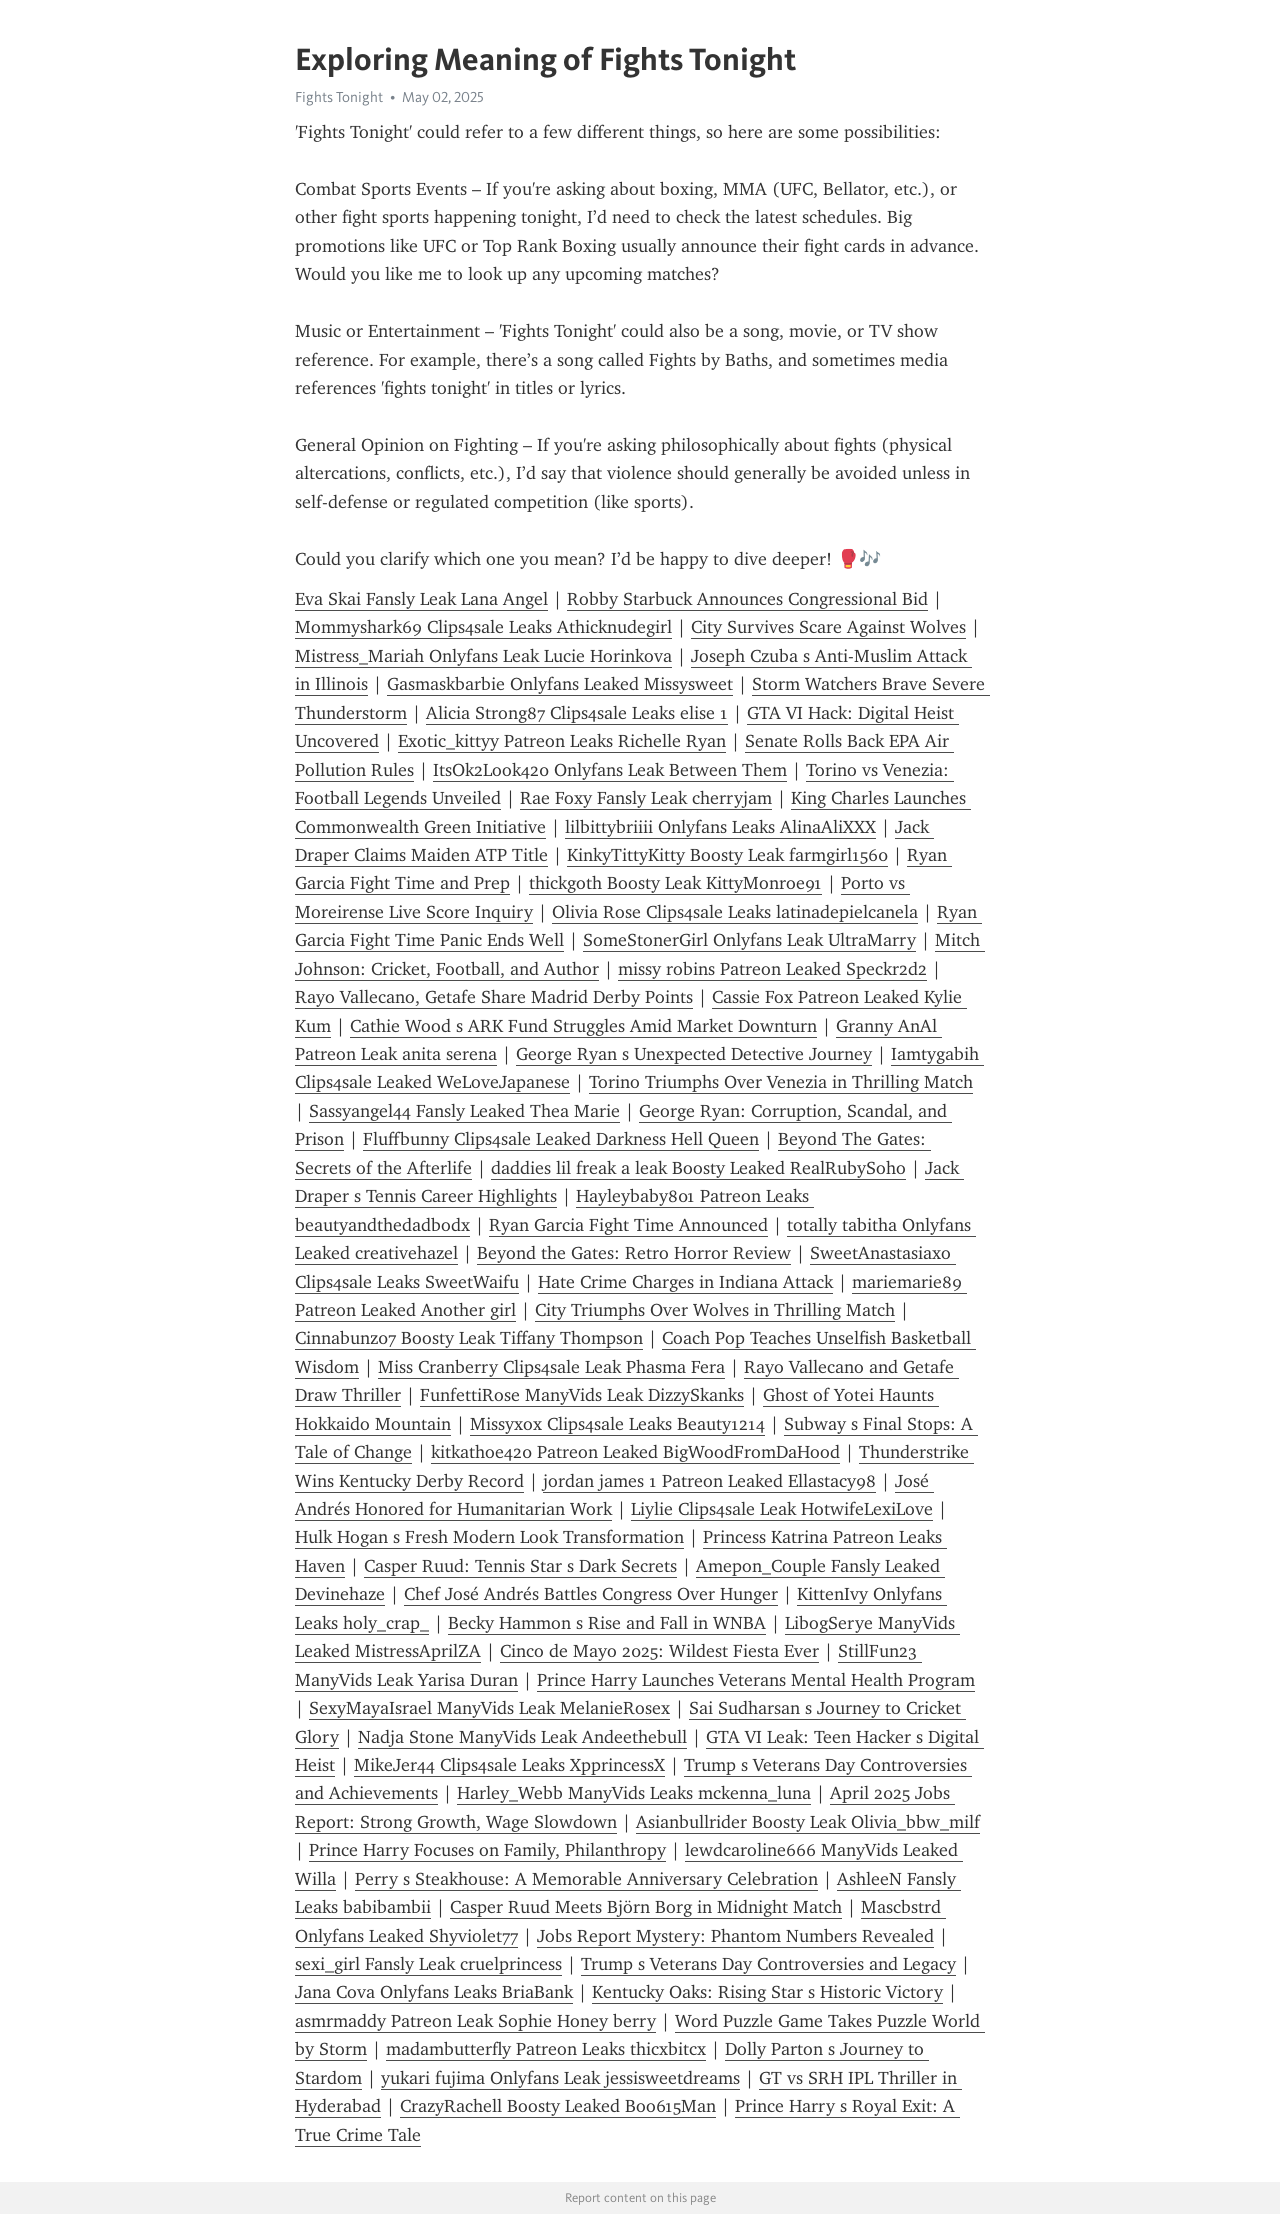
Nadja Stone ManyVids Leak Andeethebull (522, 1737)
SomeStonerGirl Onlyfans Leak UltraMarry (749, 940)
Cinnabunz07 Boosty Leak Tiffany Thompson (469, 1338)
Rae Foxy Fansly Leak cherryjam (646, 798)
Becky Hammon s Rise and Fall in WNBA (607, 1623)
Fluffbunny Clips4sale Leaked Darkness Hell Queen (561, 1139)
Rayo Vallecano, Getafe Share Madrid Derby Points (494, 997)
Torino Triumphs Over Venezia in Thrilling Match (781, 1082)
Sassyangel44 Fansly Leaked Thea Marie (464, 1111)
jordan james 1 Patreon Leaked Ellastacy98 (709, 1481)
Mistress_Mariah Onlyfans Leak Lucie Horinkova (483, 656)
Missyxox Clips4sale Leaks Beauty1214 (617, 1424)
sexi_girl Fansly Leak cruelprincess (428, 1964)
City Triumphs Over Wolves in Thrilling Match (715, 1310)
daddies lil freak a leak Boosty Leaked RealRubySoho (698, 1168)
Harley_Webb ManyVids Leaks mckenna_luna (634, 1793)
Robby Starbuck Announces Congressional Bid (747, 599)
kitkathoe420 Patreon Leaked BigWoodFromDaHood (635, 1452)
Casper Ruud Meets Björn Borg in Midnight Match (646, 1907)
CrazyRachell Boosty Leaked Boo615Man (558, 2106)
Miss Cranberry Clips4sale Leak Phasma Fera (551, 1367)
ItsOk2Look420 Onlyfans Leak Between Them (610, 770)
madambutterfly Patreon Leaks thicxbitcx (546, 2049)
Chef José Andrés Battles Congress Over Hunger (591, 1594)
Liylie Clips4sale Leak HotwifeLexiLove (782, 1509)
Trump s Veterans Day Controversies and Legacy (768, 1964)
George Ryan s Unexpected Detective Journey (694, 1054)
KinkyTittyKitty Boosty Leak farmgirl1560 (727, 855)
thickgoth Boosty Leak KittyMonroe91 (675, 883)
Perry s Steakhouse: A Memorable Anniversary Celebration (586, 1879)
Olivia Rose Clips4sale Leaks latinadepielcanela (735, 912)
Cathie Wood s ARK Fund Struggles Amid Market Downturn (583, 1026)
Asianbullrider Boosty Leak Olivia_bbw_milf (808, 1822)
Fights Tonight (339, 97)
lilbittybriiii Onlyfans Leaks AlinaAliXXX (720, 827)
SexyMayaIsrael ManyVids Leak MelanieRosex (489, 1708)
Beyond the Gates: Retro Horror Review (634, 1253)
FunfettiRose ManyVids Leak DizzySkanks (582, 1395)
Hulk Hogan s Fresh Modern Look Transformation (489, 1537)
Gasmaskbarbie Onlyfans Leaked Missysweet (560, 684)
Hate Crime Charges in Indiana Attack (685, 1282)
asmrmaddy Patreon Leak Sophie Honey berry (475, 2021)
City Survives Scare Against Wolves (828, 627)
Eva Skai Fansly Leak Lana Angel (421, 599)
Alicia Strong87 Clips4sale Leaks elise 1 (577, 713)
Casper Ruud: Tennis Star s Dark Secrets (520, 1566)
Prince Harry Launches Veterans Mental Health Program (756, 1680)
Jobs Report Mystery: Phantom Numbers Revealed (735, 1936)
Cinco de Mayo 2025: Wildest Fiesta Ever (659, 1651)
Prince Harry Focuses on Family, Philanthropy (487, 1850)
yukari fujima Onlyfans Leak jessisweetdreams (560, 2078)
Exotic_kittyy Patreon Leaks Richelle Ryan (562, 741)
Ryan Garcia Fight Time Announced (628, 1225)
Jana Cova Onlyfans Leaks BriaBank (434, 1992)
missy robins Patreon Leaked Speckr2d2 (772, 969)
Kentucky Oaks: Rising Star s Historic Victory (767, 1992)
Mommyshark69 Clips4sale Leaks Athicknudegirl (483, 627)
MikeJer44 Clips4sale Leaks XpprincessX (509, 1765)
